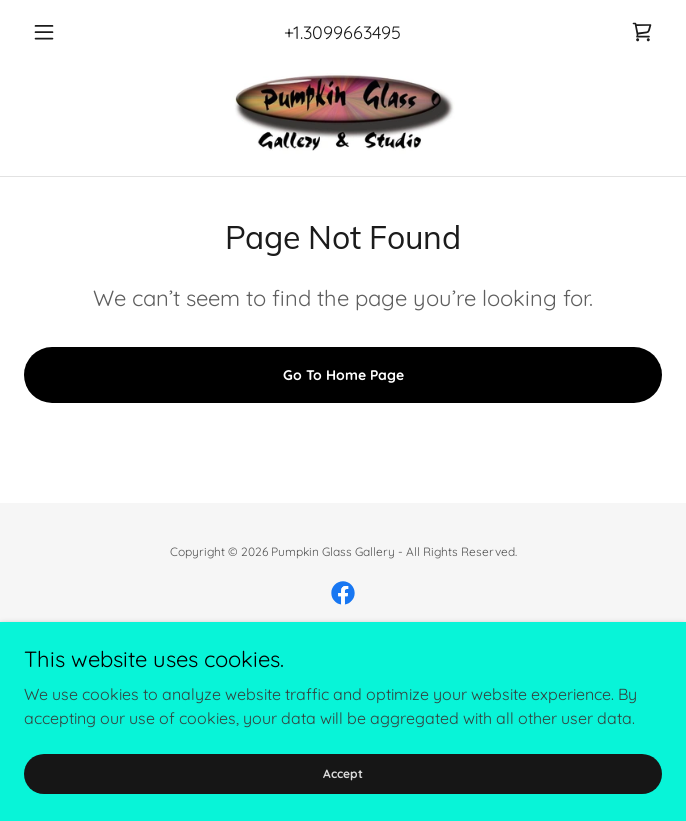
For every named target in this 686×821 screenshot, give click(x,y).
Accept (343, 773)
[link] (642, 32)
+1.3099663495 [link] (342, 32)
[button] (72, 32)
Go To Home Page (343, 375)
